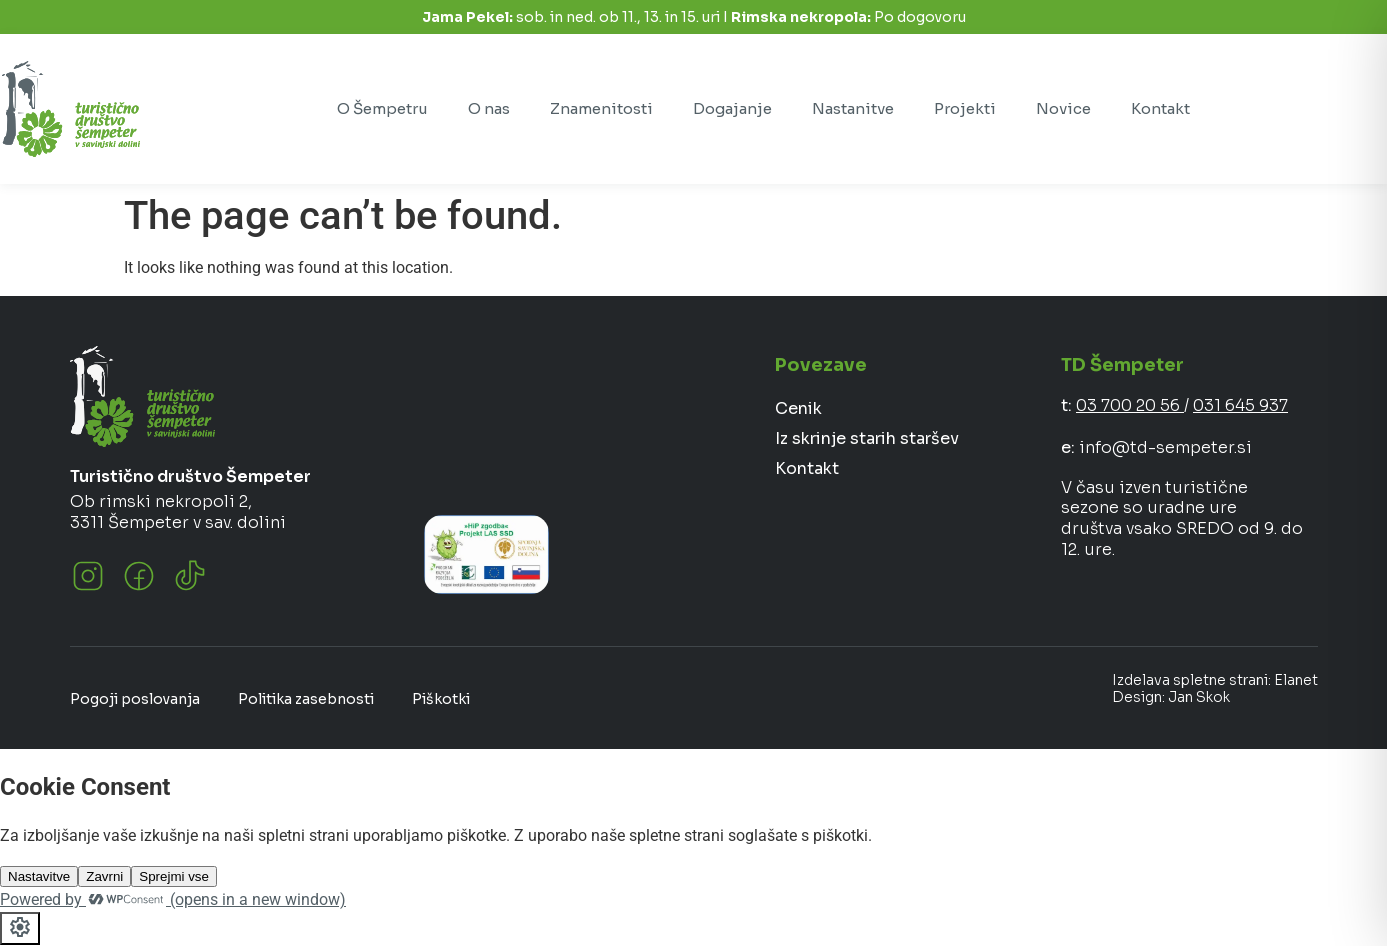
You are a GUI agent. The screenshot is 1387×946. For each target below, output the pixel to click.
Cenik (798, 408)
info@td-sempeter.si (1165, 447)
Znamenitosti (601, 108)
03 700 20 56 (1130, 405)
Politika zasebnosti (306, 699)
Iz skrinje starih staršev (867, 438)
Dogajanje (732, 108)
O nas (489, 108)
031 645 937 (1240, 405)
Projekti (965, 108)
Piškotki (441, 699)
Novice (1063, 108)
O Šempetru (382, 108)
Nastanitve (853, 108)
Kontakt (1160, 108)
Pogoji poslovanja (135, 699)
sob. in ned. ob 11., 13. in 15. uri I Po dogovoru (694, 17)
